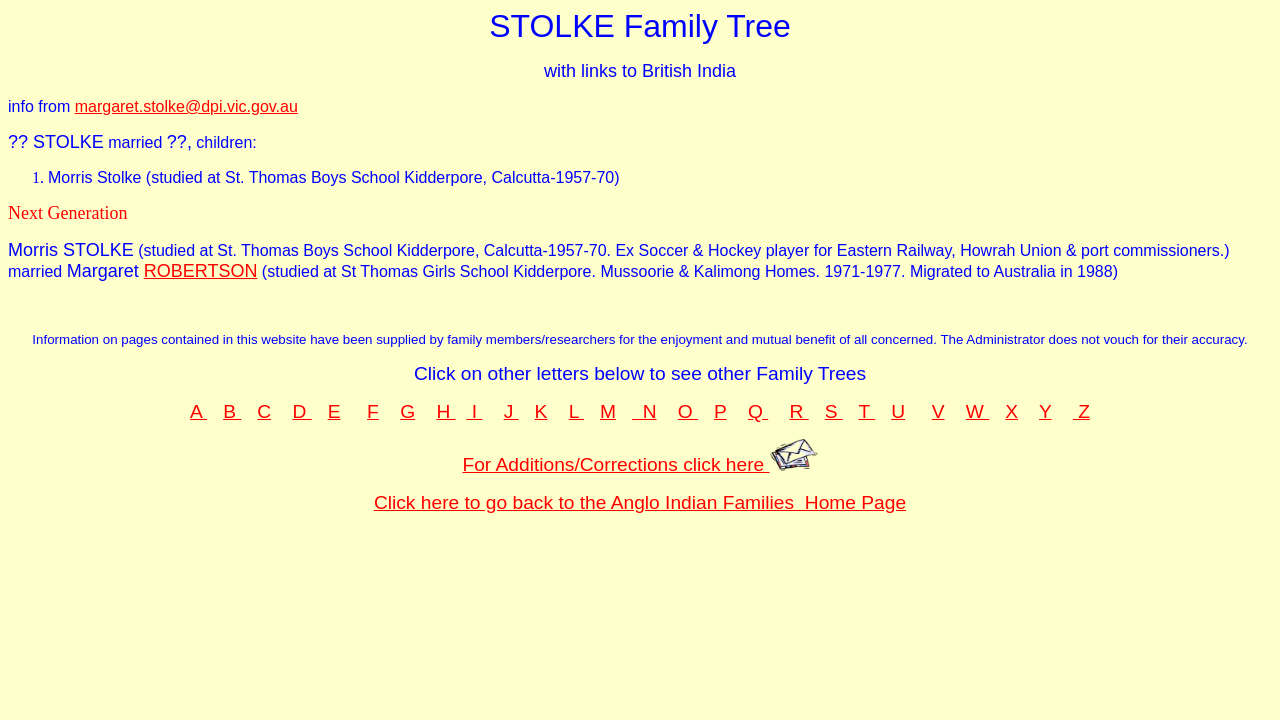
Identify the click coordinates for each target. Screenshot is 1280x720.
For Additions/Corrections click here (639, 464)
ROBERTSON (201, 271)
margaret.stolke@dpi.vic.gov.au (186, 106)
